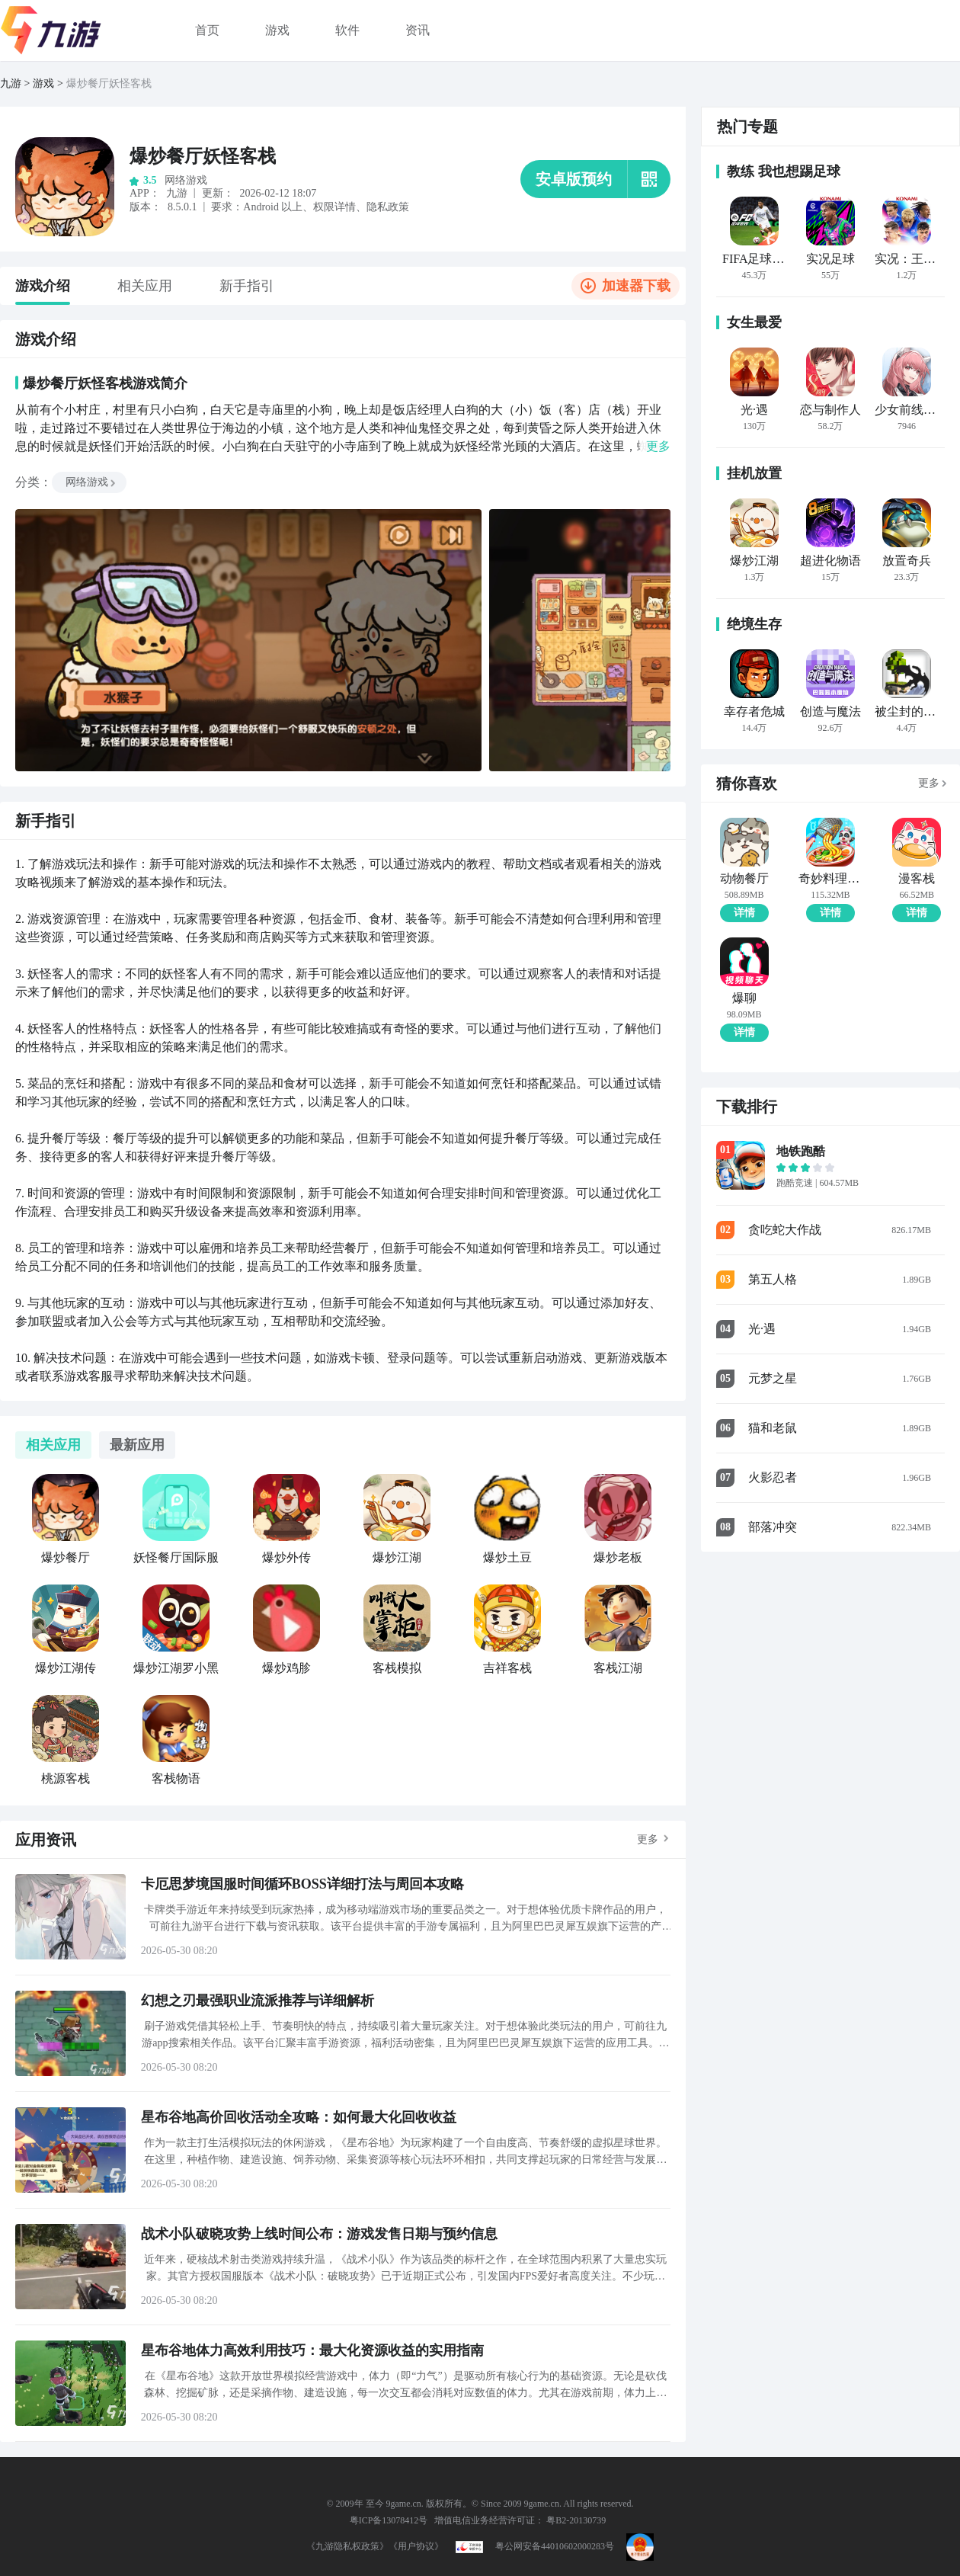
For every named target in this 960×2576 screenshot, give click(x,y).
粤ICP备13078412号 (389, 2520)
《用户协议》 (416, 2546)
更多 (647, 1839)
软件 (347, 30)
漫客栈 (916, 879)
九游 (10, 83)
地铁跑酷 (800, 1151)
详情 (744, 912)
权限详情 (334, 207)
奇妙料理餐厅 (830, 879)
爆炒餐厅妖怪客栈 (109, 83)
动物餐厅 (744, 879)
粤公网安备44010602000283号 (554, 2546)
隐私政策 (387, 207)
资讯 (417, 30)
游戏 (277, 30)
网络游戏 (91, 482)
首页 (207, 30)
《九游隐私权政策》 (347, 2546)
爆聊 (744, 998)
